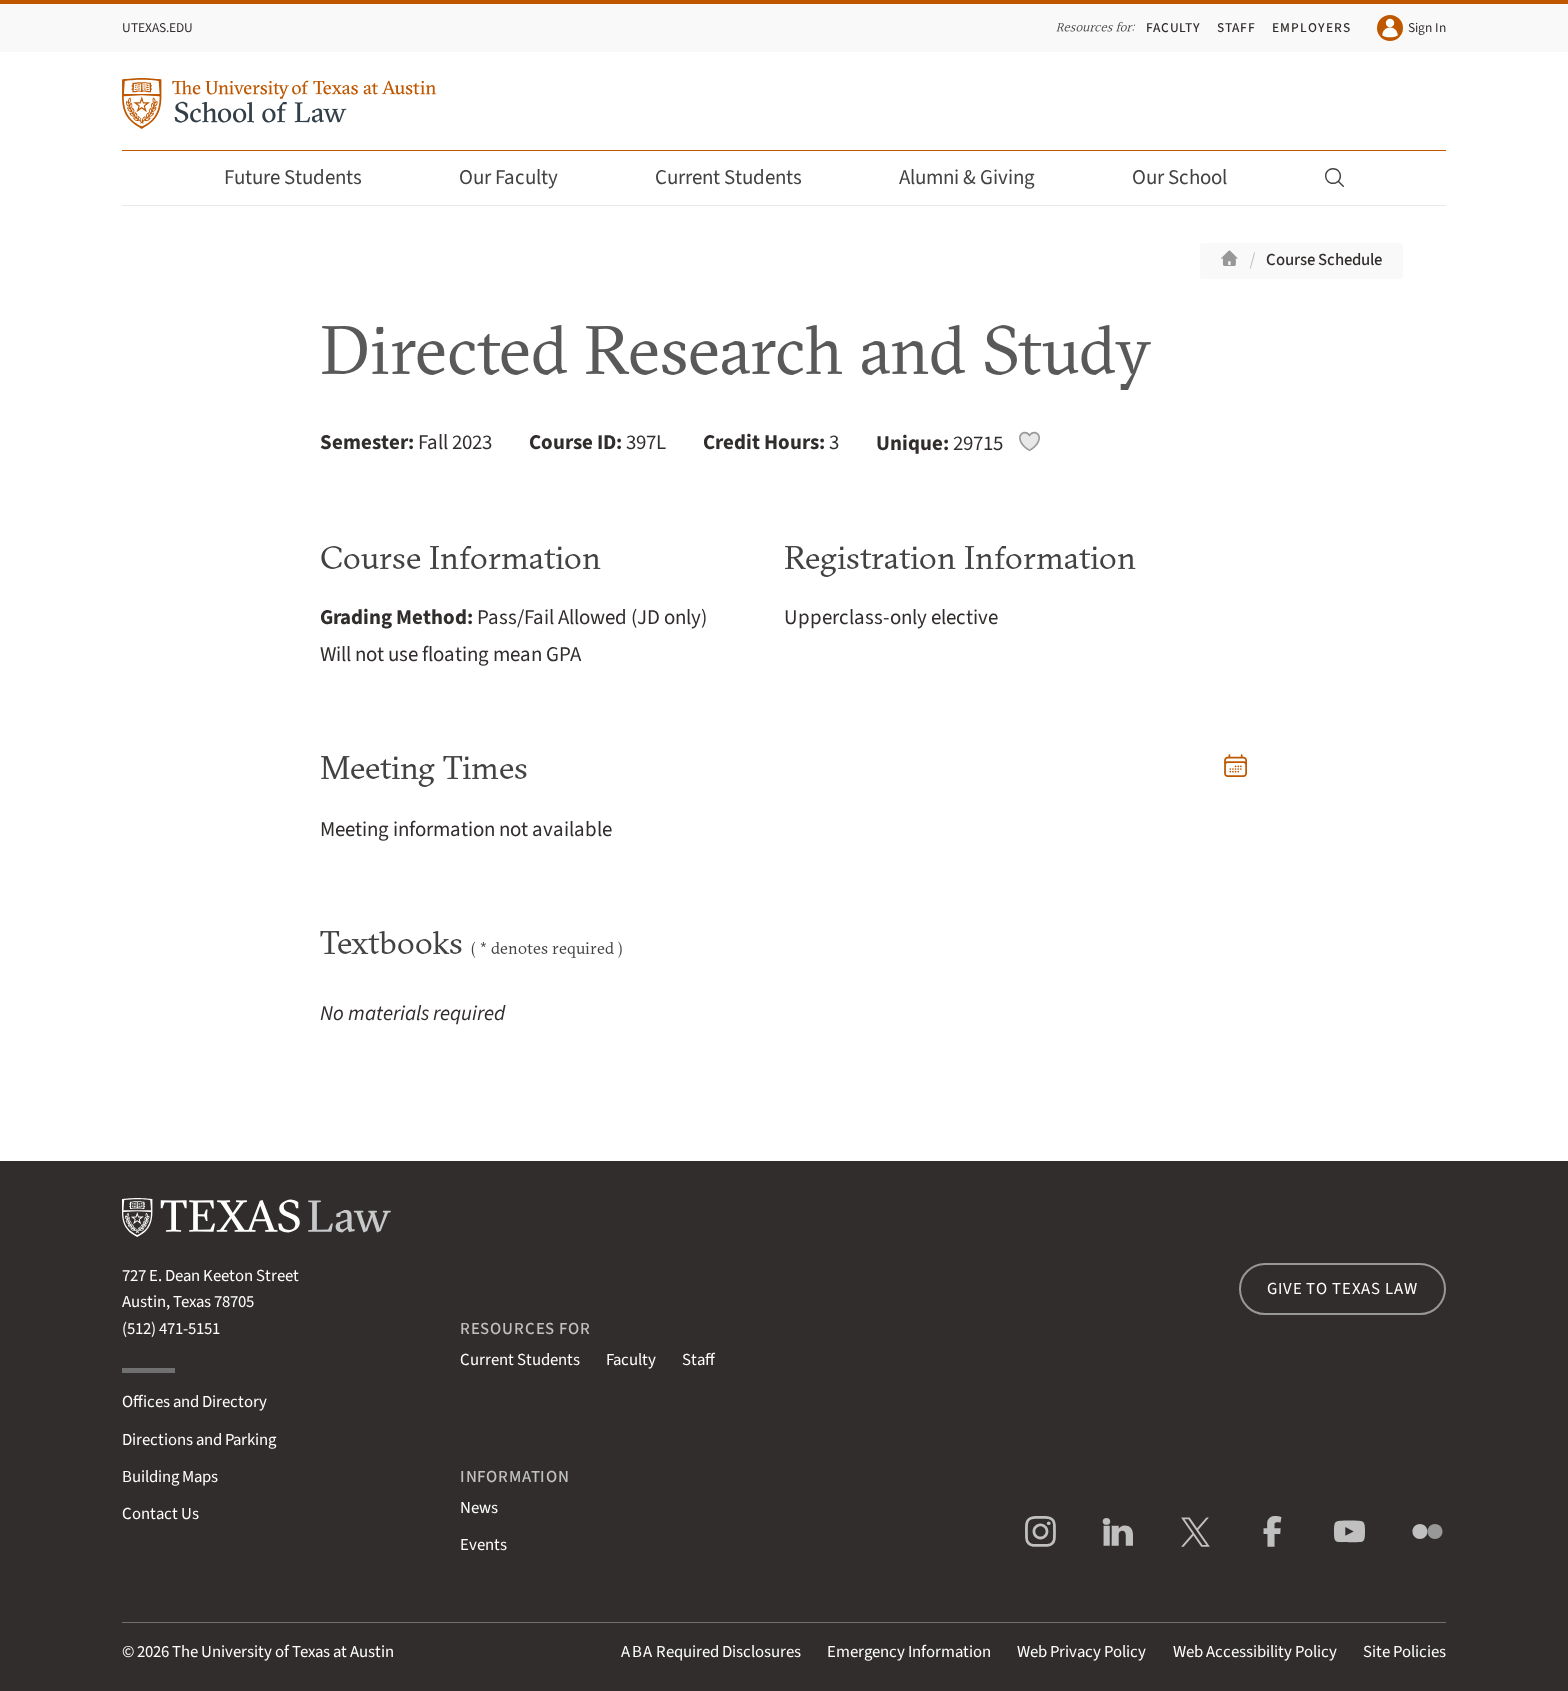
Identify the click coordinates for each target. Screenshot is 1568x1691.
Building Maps (170, 1477)
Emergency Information (909, 1652)
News (479, 1508)
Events (483, 1545)
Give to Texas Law (1342, 1289)
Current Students (742, 177)
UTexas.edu (157, 27)
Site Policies (1404, 1652)
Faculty (1174, 27)
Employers (1311, 27)
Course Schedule (1324, 260)
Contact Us (160, 1514)
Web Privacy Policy (1081, 1652)
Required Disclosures (711, 1652)
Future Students (306, 177)
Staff (1236, 27)
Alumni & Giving (980, 177)
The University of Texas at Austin (283, 1652)
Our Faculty (522, 177)
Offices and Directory (194, 1402)
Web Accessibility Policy (1255, 1652)
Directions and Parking (199, 1440)
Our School (1193, 177)
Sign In (1411, 28)
